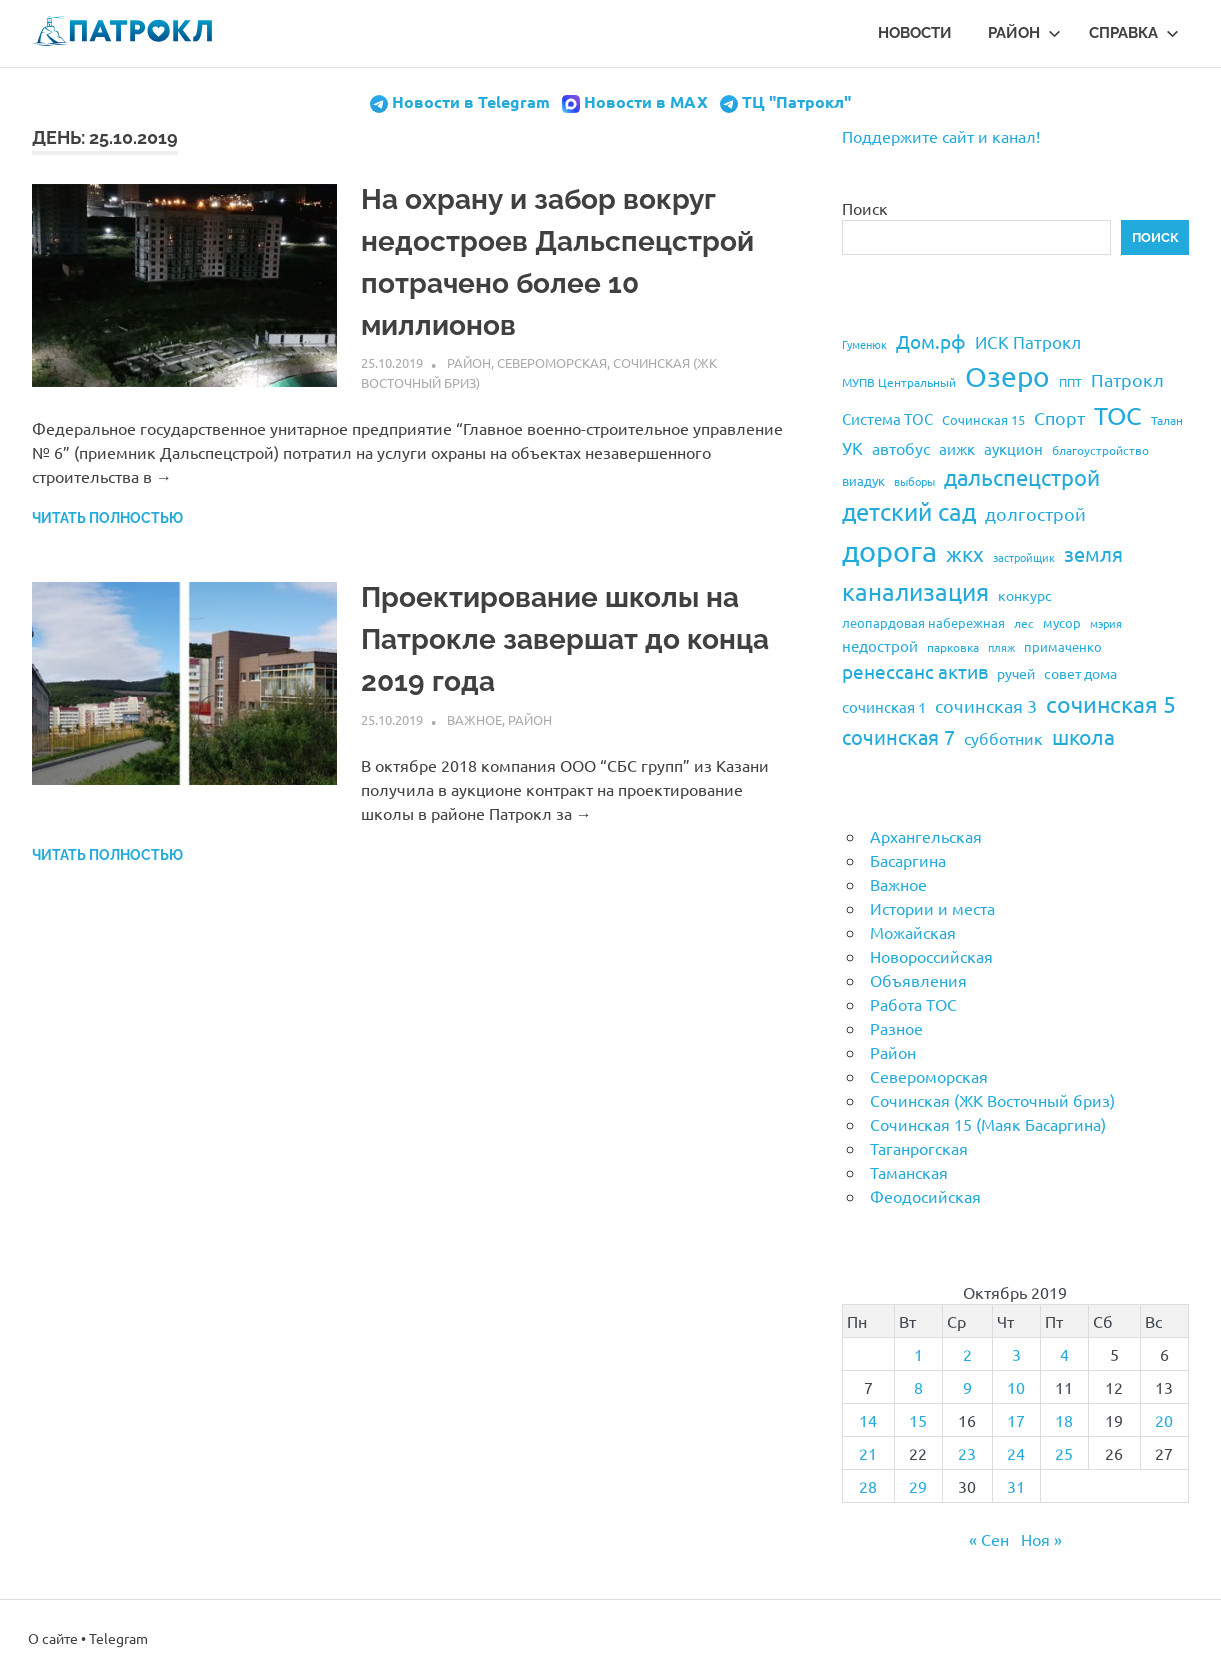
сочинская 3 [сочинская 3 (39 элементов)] (986, 705)
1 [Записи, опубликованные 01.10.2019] (918, 1354)
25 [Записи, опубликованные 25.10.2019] (1064, 1453)
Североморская (552, 362)
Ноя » (1041, 1539)
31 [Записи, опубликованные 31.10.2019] (1016, 1486)
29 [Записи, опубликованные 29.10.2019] (918, 1486)
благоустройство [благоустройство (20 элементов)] (1100, 450)
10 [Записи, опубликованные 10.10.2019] (1016, 1387)
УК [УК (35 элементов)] (852, 447)
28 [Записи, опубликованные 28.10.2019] (868, 1486)
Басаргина (908, 860)
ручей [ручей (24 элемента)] (1016, 673)
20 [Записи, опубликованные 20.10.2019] (1164, 1420)
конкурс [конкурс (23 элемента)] (1025, 595)
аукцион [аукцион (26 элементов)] (1013, 448)
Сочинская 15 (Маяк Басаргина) (988, 1124)
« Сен (989, 1539)
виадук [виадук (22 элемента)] (863, 480)
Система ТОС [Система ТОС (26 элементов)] (887, 418)
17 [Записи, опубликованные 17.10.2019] (1016, 1420)
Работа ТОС (913, 1004)
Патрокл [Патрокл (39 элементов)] (1127, 379)
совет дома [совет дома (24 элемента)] (1080, 673)
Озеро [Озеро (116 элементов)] (1007, 376)
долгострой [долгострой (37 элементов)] (1035, 513)
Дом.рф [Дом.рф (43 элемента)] (931, 341)
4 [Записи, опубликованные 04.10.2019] (1064, 1354)
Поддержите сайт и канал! (941, 136)
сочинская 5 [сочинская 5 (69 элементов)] (1111, 703)
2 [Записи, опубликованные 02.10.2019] (967, 1354)
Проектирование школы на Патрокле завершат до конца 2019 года (565, 639)
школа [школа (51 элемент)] (1083, 736)
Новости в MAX (646, 101)
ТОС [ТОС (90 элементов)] (1118, 415)
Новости (915, 33)
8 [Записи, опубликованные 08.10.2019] (918, 1387)
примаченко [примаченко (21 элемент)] (1063, 646)
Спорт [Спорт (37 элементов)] (1059, 417)
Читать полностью (107, 518)
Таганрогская (919, 1148)
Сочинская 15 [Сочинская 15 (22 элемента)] (983, 419)
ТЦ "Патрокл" (796, 101)
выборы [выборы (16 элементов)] (914, 481)
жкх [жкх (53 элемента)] (965, 553)
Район (1024, 33)
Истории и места (932, 908)
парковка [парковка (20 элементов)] (953, 647)
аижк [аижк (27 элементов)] (957, 448)
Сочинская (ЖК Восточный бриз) (992, 1100)
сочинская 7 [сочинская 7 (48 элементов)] (898, 736)
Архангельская (926, 836)
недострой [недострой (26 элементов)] (880, 645)
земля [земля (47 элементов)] (1093, 553)
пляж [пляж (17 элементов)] (1001, 647)
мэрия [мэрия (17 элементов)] (1106, 623)
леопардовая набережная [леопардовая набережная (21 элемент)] (923, 622)
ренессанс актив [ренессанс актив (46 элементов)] (915, 671)
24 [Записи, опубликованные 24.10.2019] (1016, 1453)
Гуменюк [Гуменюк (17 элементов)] (864, 344)
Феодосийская (925, 1196)
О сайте (53, 1638)
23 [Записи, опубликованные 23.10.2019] (967, 1453)
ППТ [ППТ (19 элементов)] (1070, 382)
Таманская (909, 1172)
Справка (1134, 33)
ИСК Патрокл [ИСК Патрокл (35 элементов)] (1028, 341)
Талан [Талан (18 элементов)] (1167, 420)
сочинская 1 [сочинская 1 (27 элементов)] (884, 706)
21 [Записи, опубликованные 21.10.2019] (868, 1453)
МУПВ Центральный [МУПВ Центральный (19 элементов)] (899, 382)
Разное (896, 1028)
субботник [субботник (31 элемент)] (1003, 738)
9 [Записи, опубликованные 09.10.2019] (967, 1387)
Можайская (913, 932)
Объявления (918, 980)
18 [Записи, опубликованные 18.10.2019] (1064, 1420)
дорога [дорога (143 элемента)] (889, 551)
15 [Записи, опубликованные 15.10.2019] (918, 1420)
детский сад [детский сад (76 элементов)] (909, 511)
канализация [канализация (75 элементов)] (915, 591)
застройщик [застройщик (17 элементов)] (1024, 557)
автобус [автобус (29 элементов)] (901, 448)
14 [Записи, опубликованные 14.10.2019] (868, 1420)
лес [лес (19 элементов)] (1024, 623)
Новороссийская (931, 956)
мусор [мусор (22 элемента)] (1062, 622)
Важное (474, 719)
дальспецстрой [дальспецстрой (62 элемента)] (1022, 477)
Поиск (865, 208)
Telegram (118, 1638)
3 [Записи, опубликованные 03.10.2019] (1016, 1354)
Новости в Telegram (471, 101)
